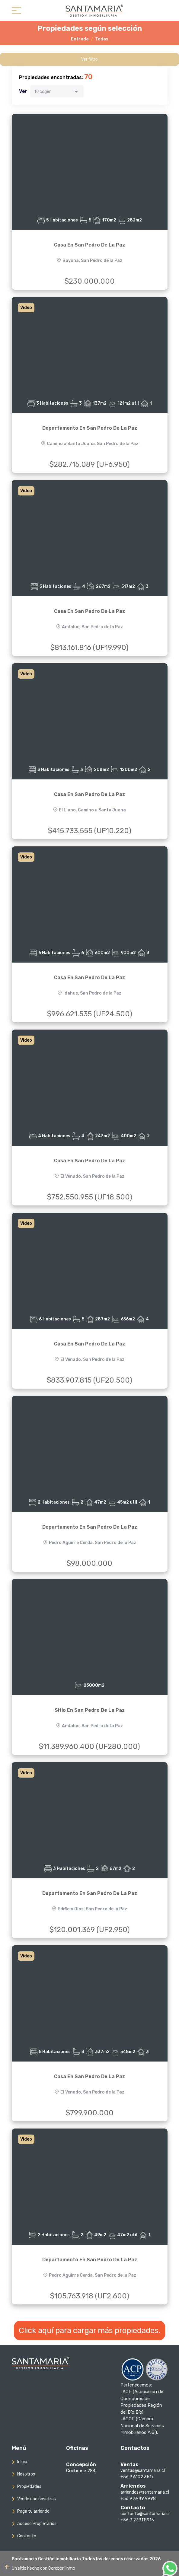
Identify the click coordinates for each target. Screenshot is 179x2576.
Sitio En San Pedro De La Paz (90, 1710)
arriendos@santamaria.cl (144, 2492)
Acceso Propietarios (36, 2523)
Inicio (22, 2461)
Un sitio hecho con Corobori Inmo (43, 2568)
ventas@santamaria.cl (142, 2470)
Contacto (26, 2536)
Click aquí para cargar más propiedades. (89, 2330)
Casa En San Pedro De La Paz (89, 245)
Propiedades (29, 2486)
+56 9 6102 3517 (137, 2476)
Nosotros (26, 2474)
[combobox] (57, 91)
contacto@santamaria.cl (145, 2513)
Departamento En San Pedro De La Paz (89, 428)
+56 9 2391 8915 (137, 2520)
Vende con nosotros (36, 2498)
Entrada (80, 39)
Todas (101, 39)
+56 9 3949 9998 (138, 2498)
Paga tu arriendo (33, 2511)
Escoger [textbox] (43, 91)
